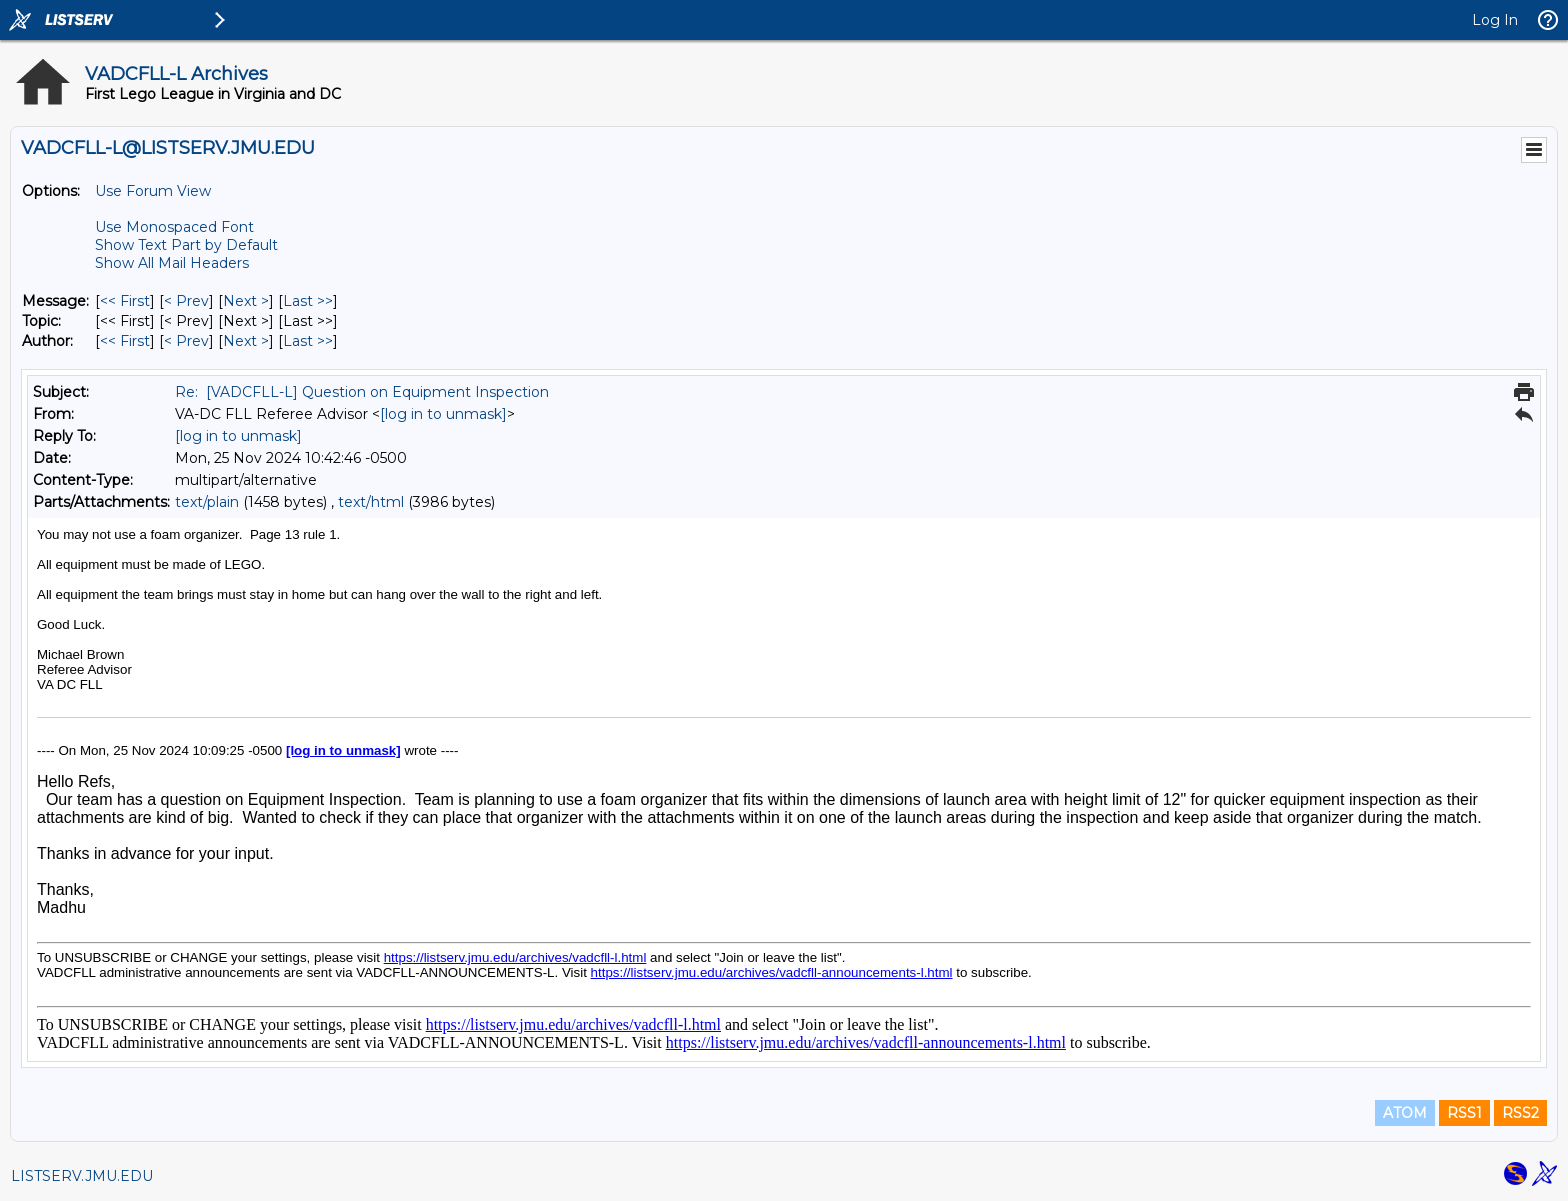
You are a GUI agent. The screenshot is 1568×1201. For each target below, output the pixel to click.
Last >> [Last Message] (308, 301)
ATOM (1405, 1113)
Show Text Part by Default (186, 245)
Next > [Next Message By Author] (246, 341)
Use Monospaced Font (174, 227)
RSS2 (1520, 1113)
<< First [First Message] (125, 301)
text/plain (207, 502)
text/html (371, 502)
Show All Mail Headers (172, 263)
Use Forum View (153, 191)
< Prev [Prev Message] (186, 301)
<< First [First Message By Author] (125, 341)
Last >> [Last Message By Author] (308, 341)
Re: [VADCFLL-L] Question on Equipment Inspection (362, 392)
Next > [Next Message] (246, 301)
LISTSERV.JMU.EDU (82, 1176)
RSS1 (1464, 1113)
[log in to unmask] (443, 414)
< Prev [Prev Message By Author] (186, 341)
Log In (1495, 20)
